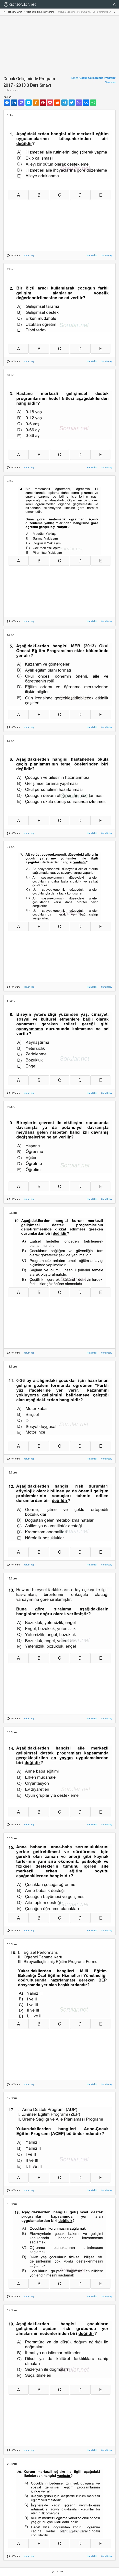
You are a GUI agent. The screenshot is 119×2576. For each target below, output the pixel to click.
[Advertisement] (59, 42)
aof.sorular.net (12, 12)
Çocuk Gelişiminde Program (40, 12)
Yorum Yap (29, 255)
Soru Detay (106, 255)
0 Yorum (13, 255)
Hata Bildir (92, 255)
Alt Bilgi (57, 2571)
